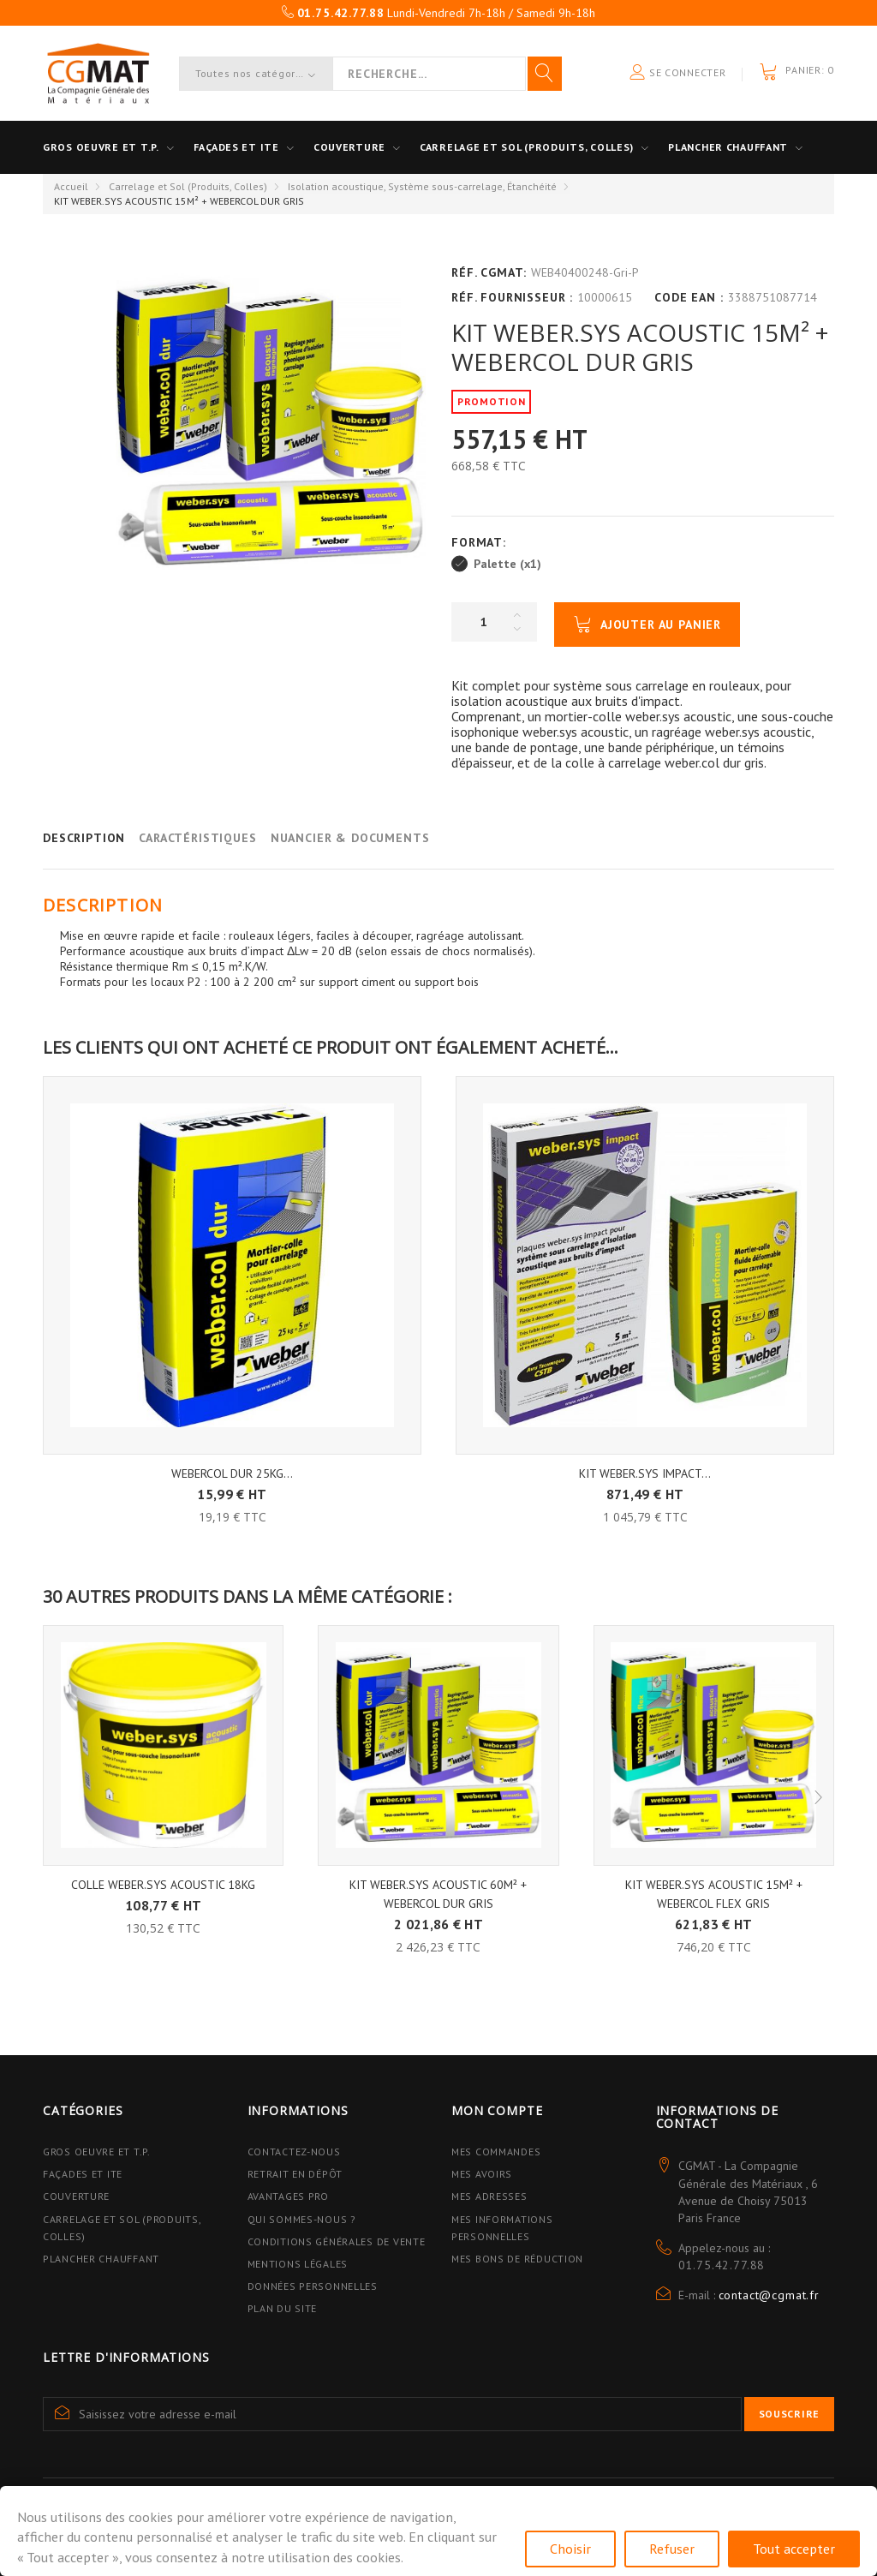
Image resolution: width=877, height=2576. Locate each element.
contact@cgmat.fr (769, 2295)
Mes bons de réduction (517, 2258)
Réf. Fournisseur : (512, 297)
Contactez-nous (294, 2151)
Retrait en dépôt (295, 2173)
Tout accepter (794, 2548)
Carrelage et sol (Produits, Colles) (527, 146)
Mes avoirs (481, 2173)
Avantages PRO (288, 2196)
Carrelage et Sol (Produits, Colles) (188, 186)
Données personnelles (313, 2286)
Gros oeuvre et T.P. (101, 146)
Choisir (570, 2548)
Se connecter (677, 73)
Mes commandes (495, 2151)
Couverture (349, 146)
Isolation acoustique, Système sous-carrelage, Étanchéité (422, 186)
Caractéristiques (197, 838)
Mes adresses (489, 2196)
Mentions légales (298, 2263)
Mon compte (496, 2110)
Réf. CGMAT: (489, 272)
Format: (480, 542)
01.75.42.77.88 (722, 2265)
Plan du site (283, 2308)
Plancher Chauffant (728, 146)
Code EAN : (688, 297)
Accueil (71, 186)
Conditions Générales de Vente (337, 2241)
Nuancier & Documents (350, 838)
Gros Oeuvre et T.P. (97, 2151)
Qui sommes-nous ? (302, 2219)
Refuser (672, 2548)
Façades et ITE (236, 146)
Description (84, 838)
